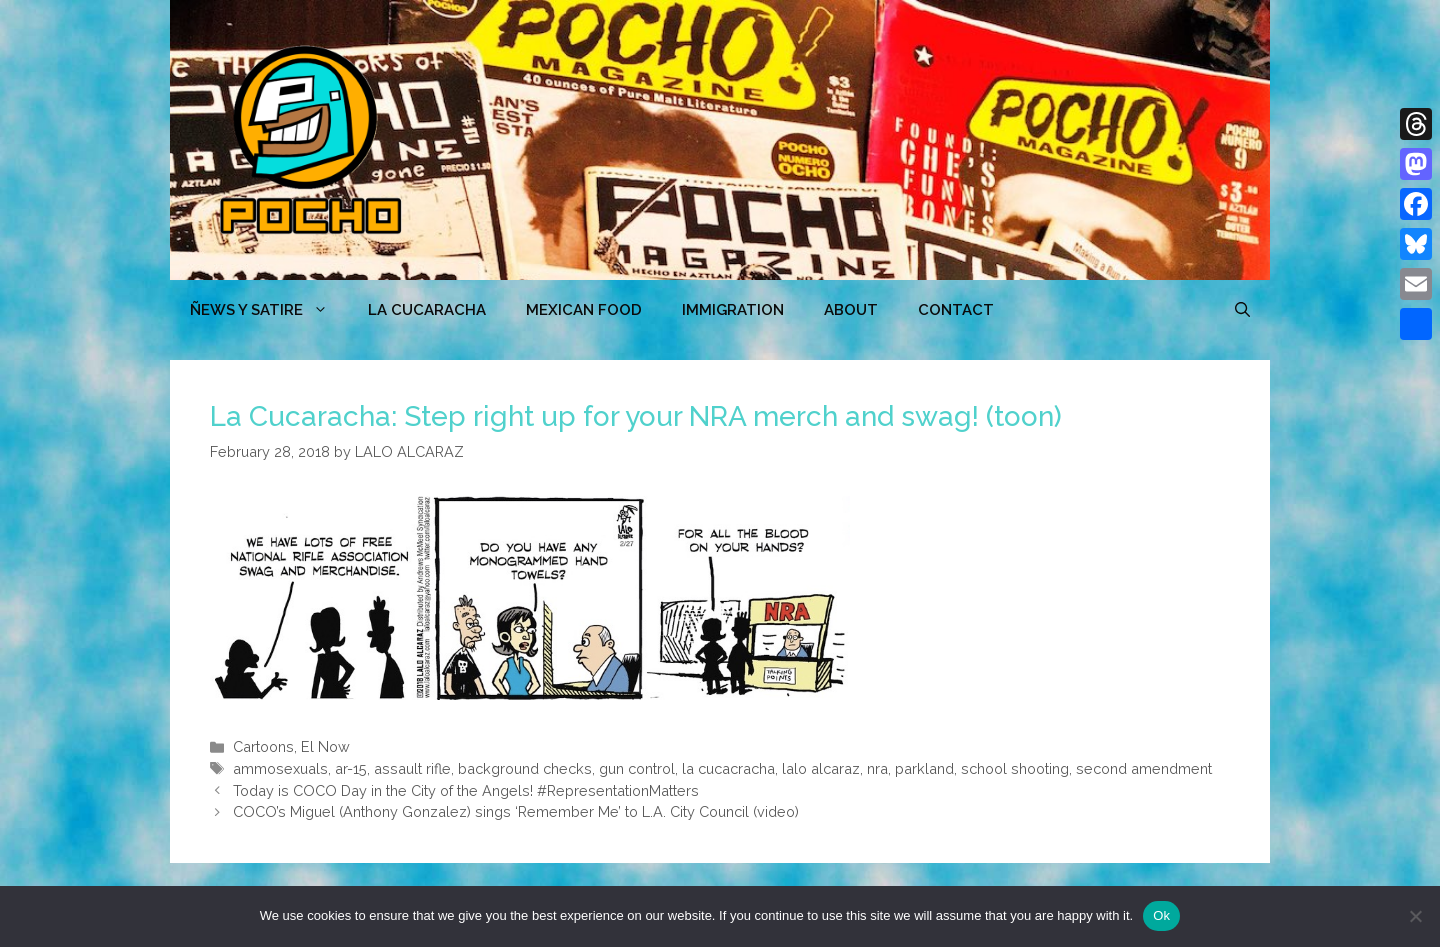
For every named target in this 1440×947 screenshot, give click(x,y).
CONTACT (956, 310)
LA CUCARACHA (427, 310)
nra (877, 768)
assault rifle (412, 768)
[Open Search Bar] (1242, 310)
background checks (525, 768)
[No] (1415, 916)
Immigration (733, 310)
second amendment (1144, 768)
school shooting (1015, 768)
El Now (325, 746)
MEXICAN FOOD (584, 310)
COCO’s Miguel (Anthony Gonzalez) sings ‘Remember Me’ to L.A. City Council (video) (516, 811)
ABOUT (851, 310)
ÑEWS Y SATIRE (269, 310)
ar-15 (351, 768)
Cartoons (263, 746)
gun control (637, 768)
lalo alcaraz (821, 768)
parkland (924, 768)
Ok (1161, 915)
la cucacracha (728, 768)
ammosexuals (280, 768)
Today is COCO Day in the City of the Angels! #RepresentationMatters (466, 790)
